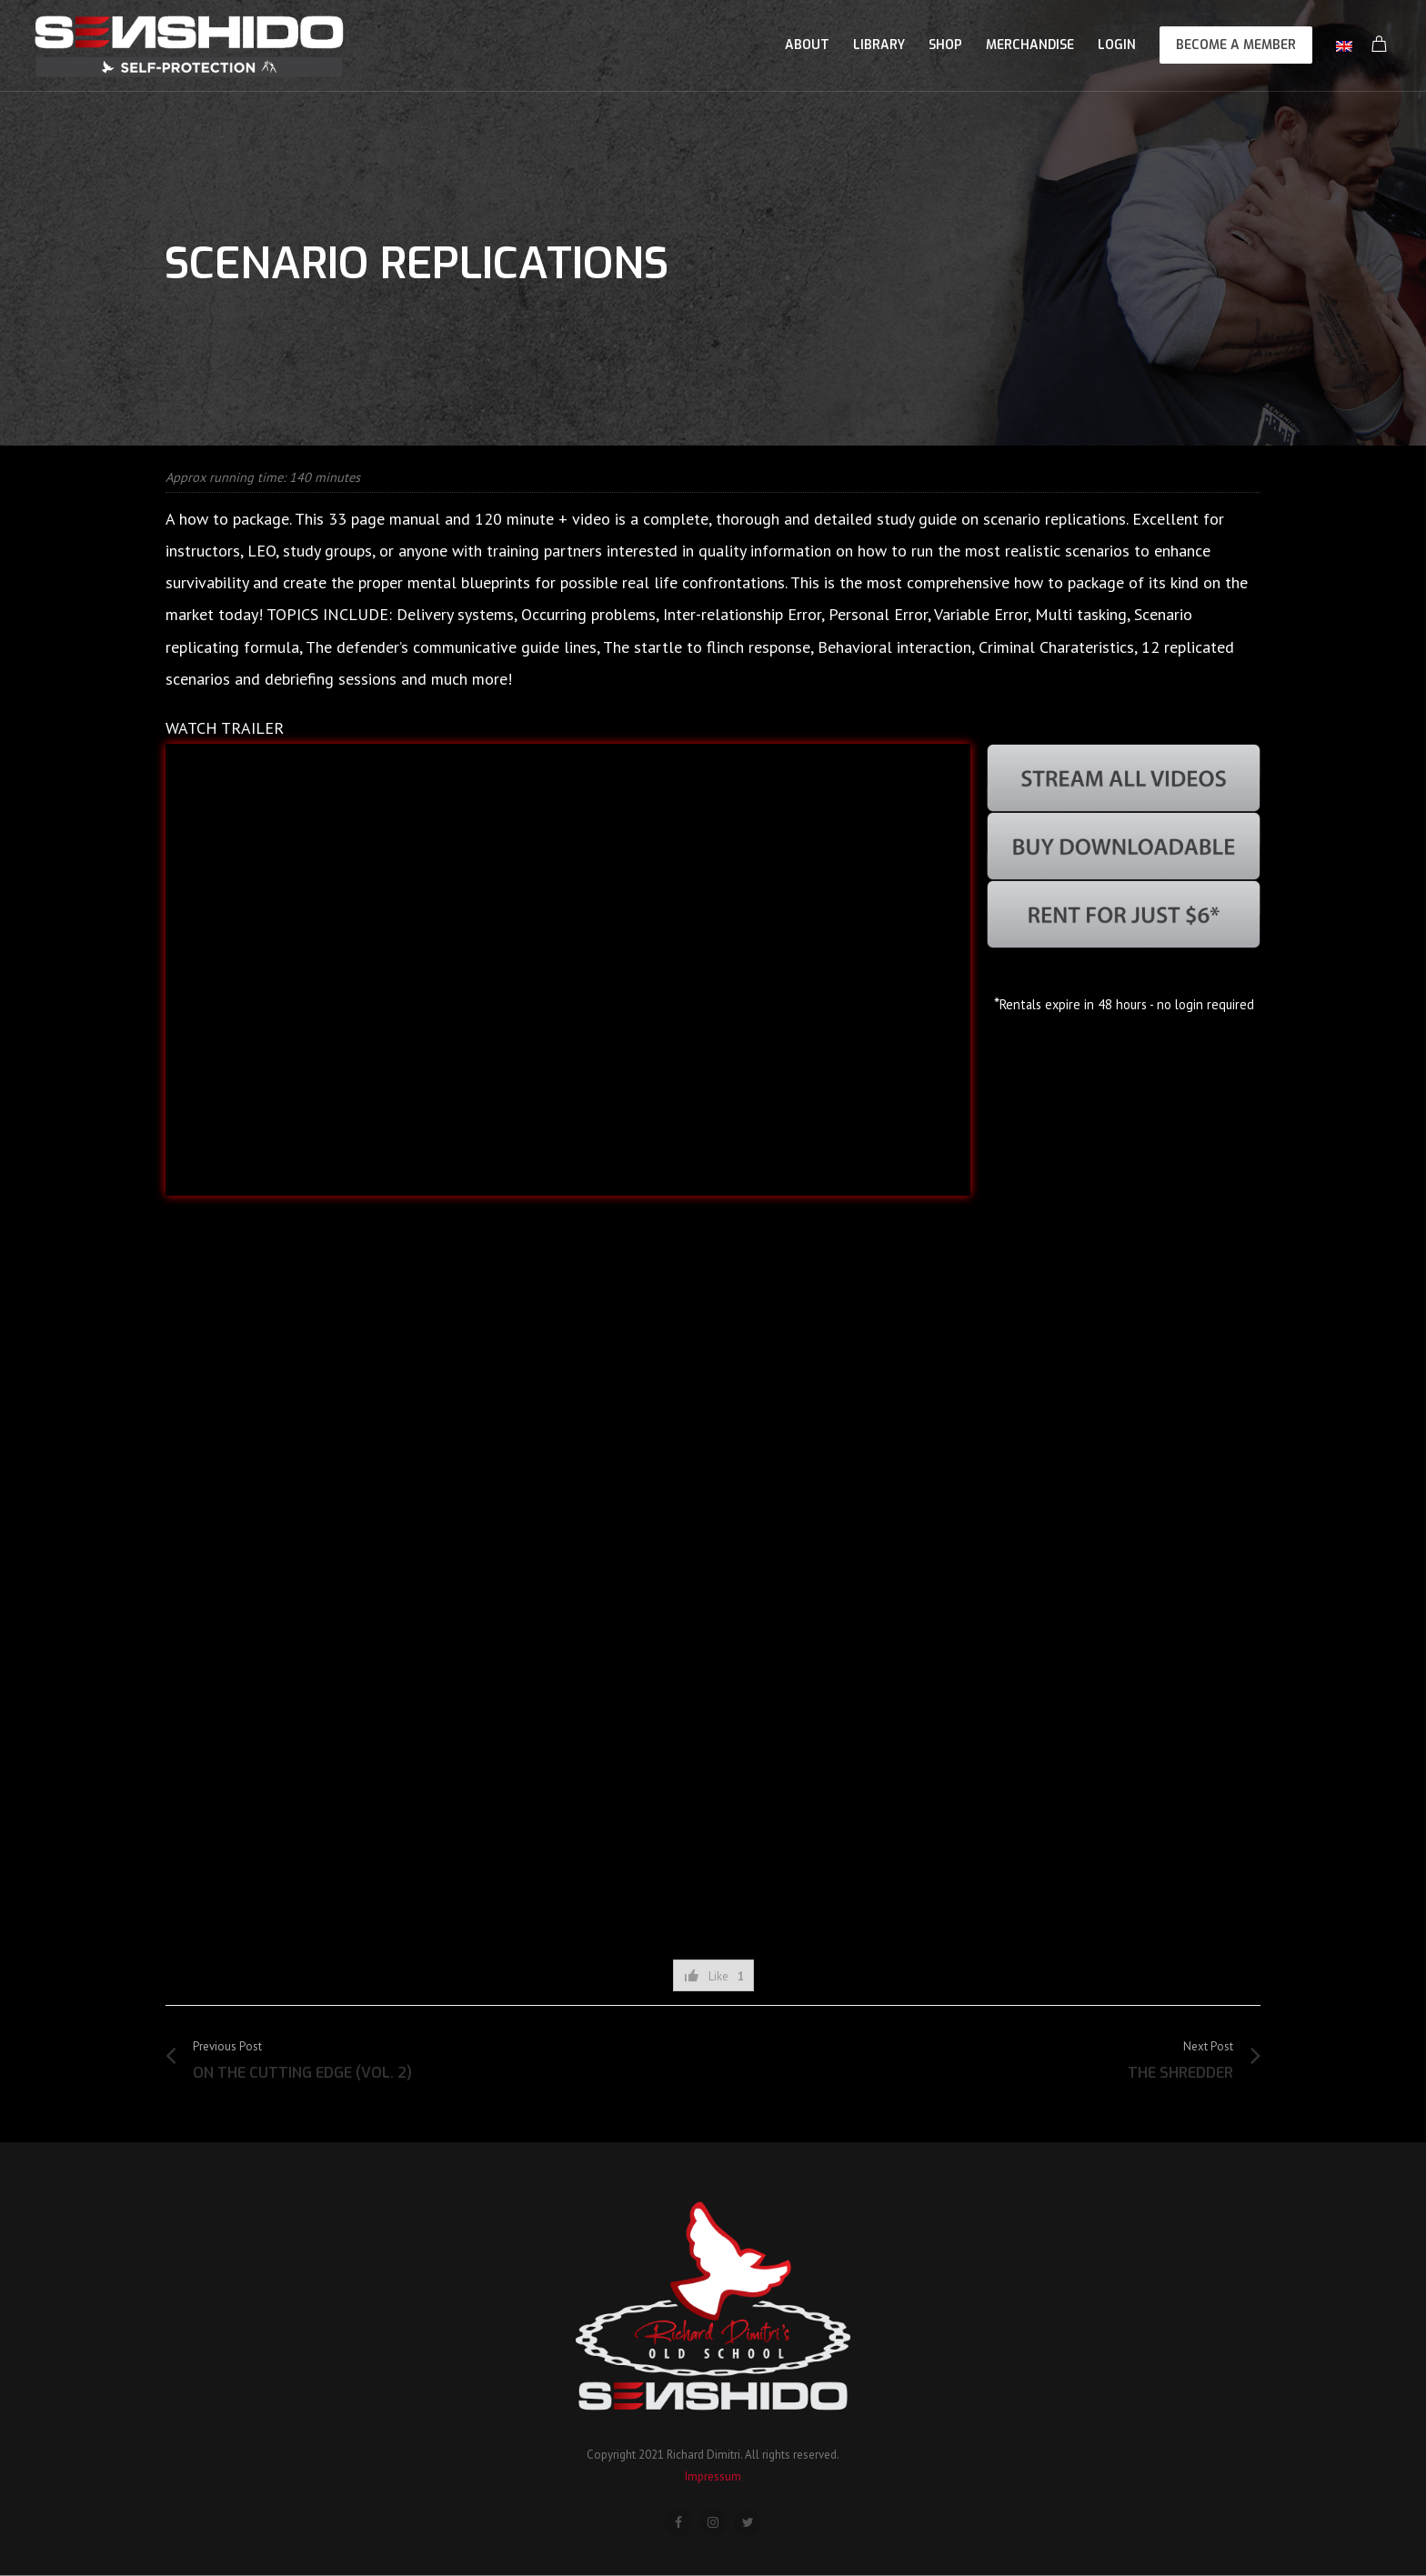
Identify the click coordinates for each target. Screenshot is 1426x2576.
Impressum (713, 2476)
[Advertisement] (712, 1868)
